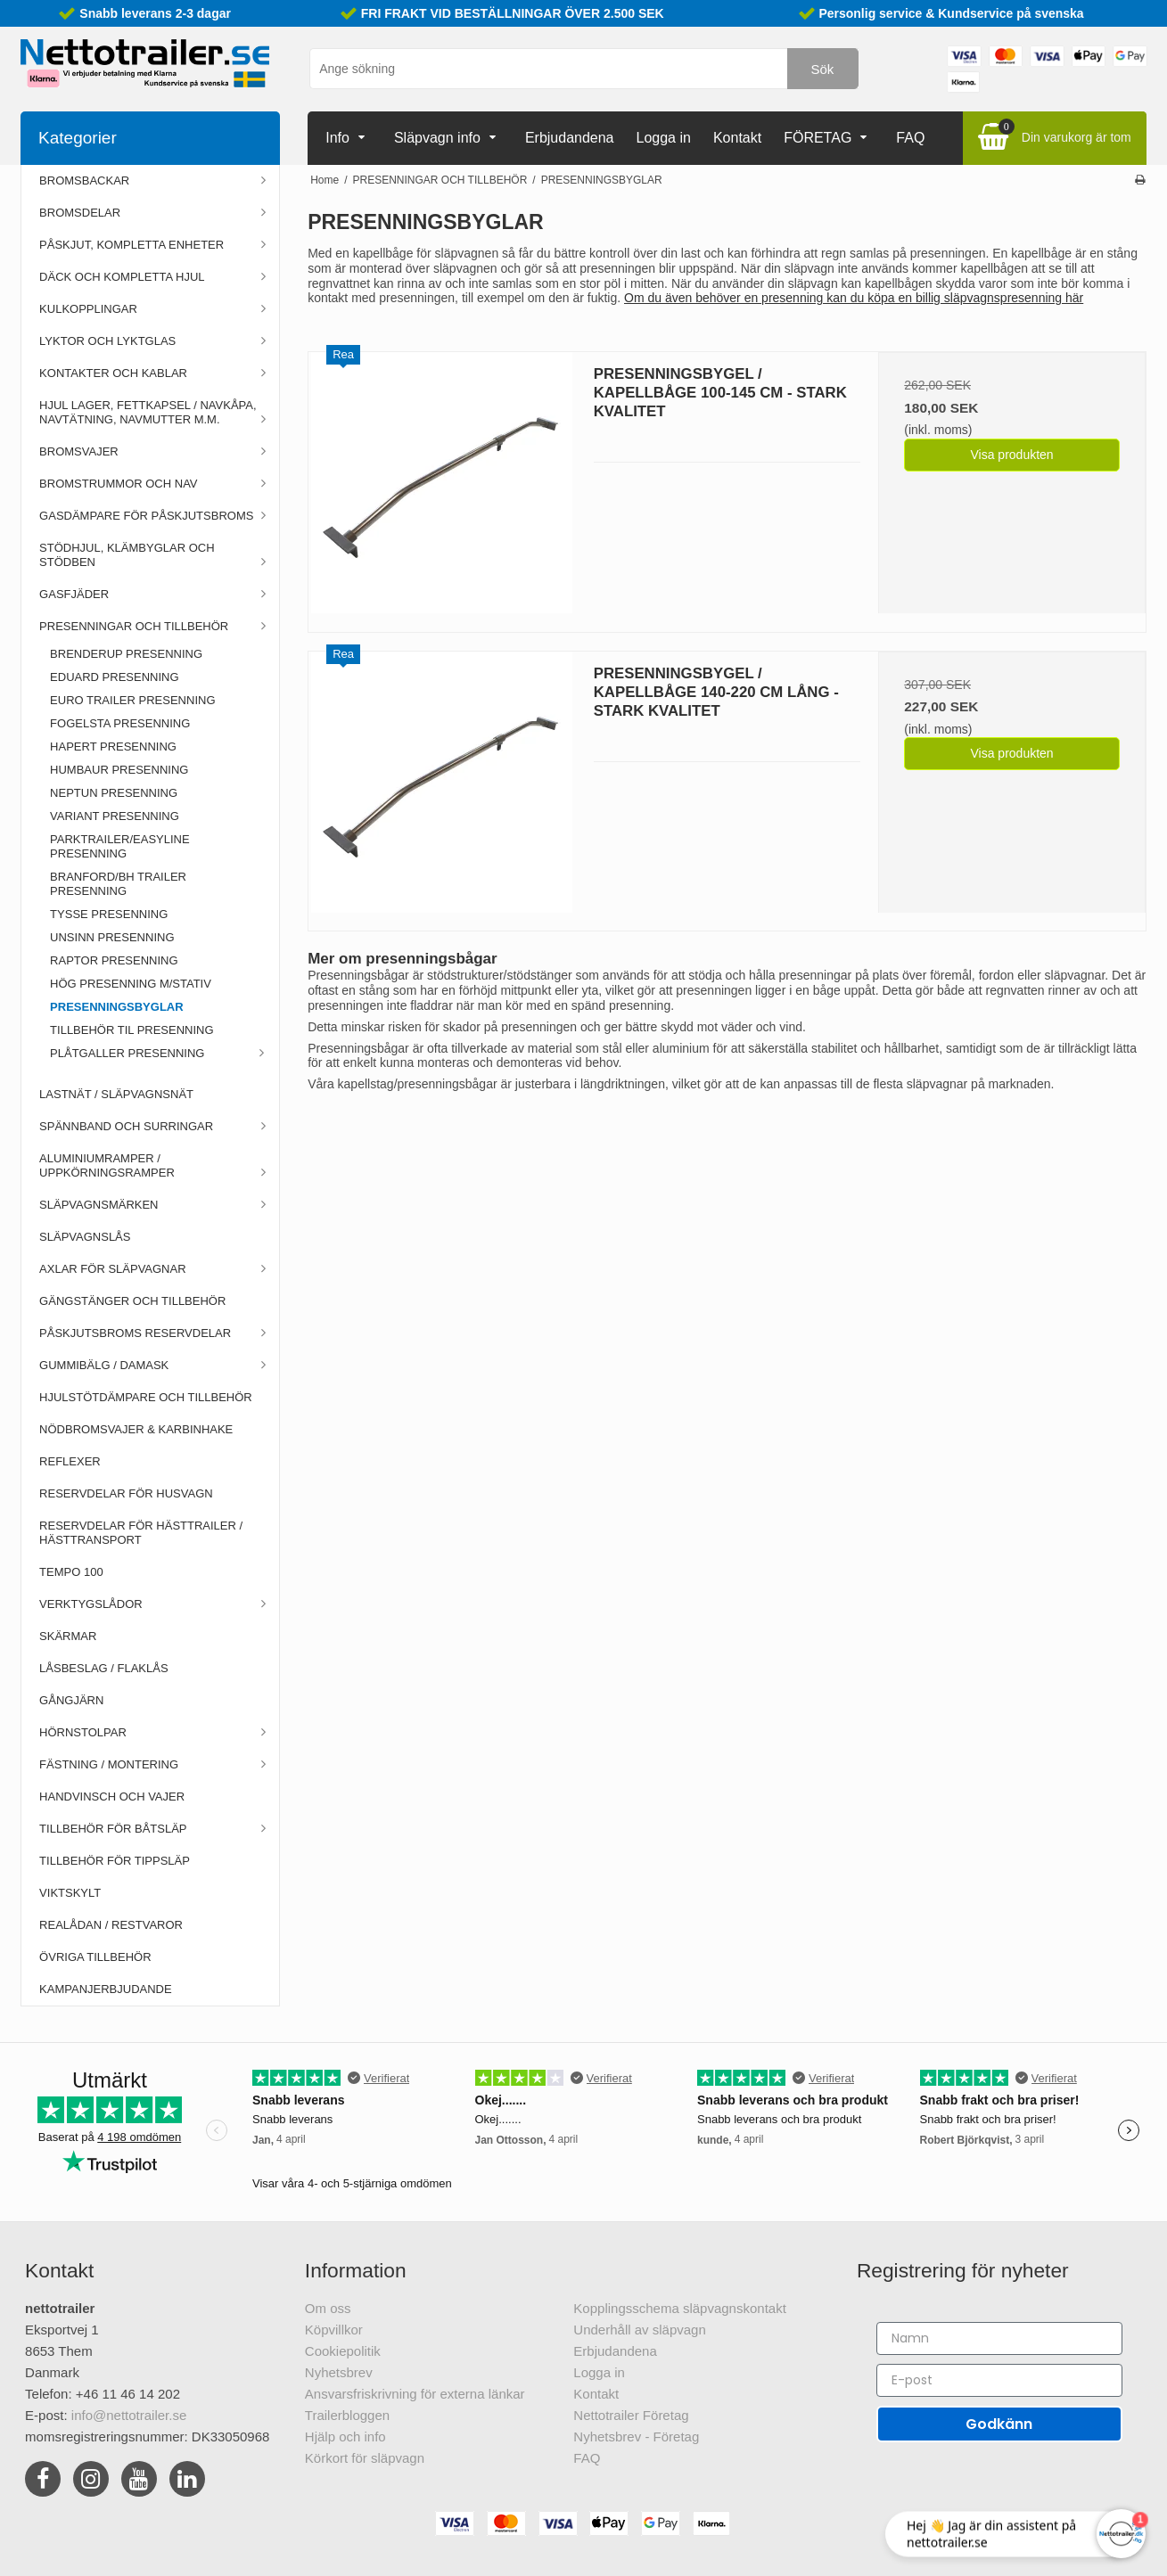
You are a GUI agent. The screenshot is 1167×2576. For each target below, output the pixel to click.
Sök (822, 69)
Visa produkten (1012, 454)
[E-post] (999, 2380)
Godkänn (999, 2424)
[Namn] (999, 2338)
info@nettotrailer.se (128, 2415)
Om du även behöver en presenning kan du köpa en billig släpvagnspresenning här (853, 298)
